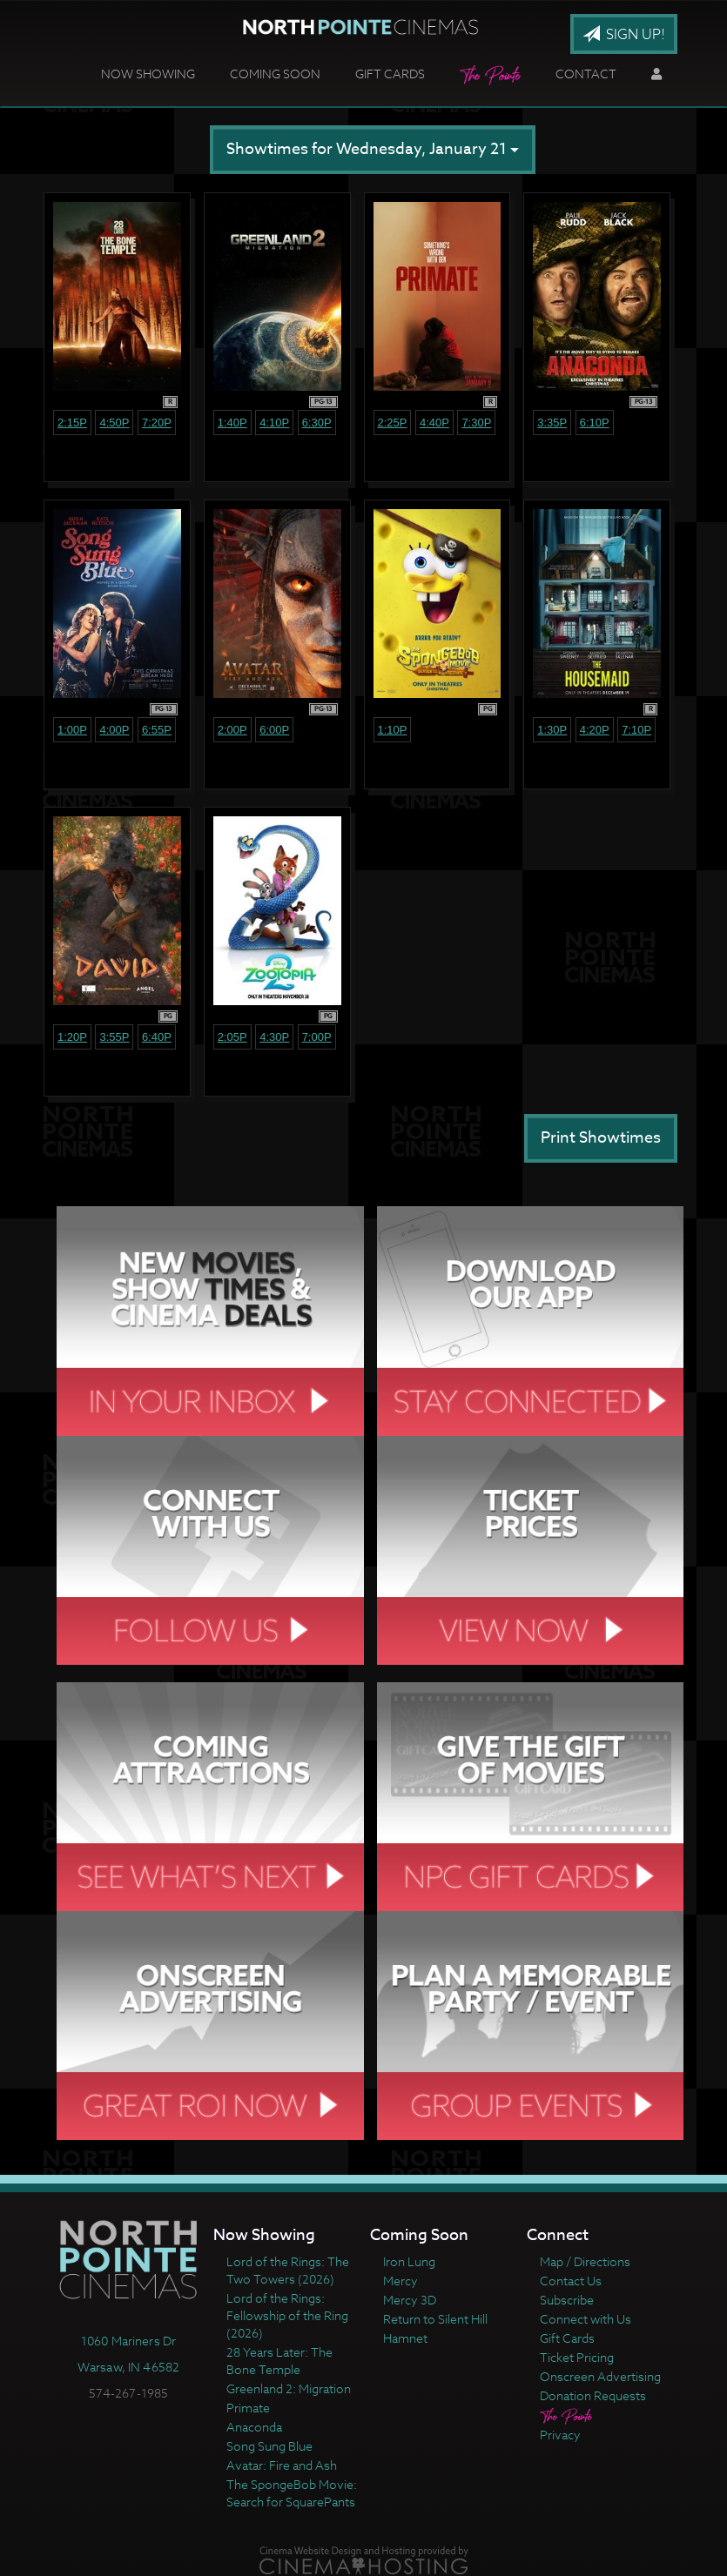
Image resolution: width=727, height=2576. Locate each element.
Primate (248, 2407)
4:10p (274, 422)
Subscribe (567, 2299)
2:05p (232, 1036)
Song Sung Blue (269, 2446)
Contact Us (571, 2280)
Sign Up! (623, 34)
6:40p (157, 1036)
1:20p (72, 1036)
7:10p (636, 729)
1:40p (232, 422)
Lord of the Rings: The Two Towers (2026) (287, 2270)
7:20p (157, 422)
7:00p (317, 1036)
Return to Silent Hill (435, 2319)
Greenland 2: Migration (288, 2388)
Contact (585, 73)
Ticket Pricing (577, 2357)
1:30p (552, 729)
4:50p (114, 422)
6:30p (317, 422)
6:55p (157, 729)
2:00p (232, 729)
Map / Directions (585, 2261)
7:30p (476, 422)
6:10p (594, 422)
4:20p (594, 729)
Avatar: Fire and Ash (281, 2465)
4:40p (434, 422)
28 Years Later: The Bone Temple (279, 2361)
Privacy (560, 2434)
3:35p (552, 422)
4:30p (274, 1036)
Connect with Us (585, 2319)
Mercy (400, 2280)
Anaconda (254, 2426)
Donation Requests (593, 2395)
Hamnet (405, 2338)
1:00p (72, 729)
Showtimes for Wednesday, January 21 (372, 149)
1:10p (392, 729)
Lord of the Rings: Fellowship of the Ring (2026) (287, 2315)
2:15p (72, 422)
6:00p (274, 729)
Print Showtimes (601, 1138)
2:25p (392, 422)
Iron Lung (409, 2261)
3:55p (114, 1036)
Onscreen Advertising (600, 2376)
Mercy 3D (409, 2299)
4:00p (114, 729)
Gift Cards (390, 73)
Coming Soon (275, 73)
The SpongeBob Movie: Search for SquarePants (291, 2493)
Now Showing (148, 73)
